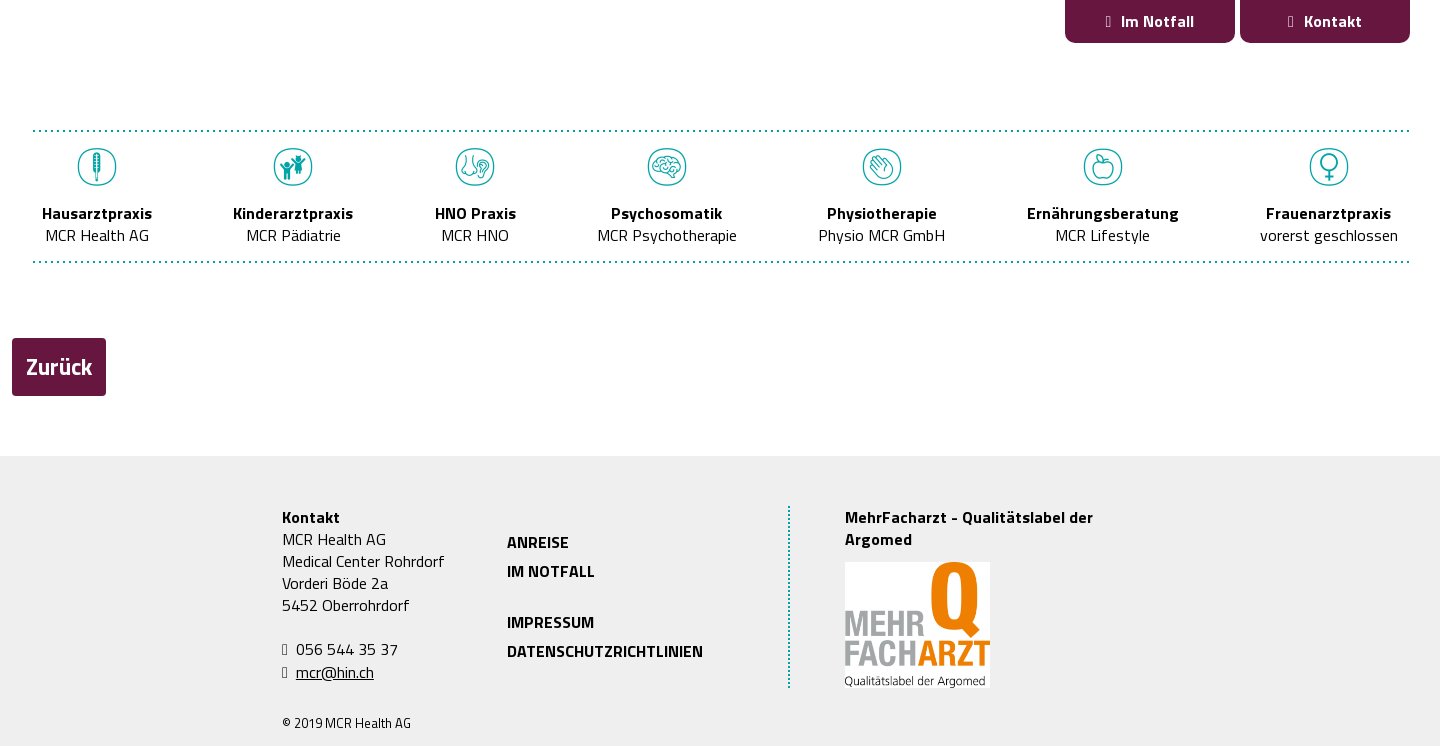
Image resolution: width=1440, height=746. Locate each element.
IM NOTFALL (551, 571)
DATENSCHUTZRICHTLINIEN (605, 651)
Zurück (59, 366)
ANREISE (538, 542)
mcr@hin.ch (335, 672)
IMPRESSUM (550, 622)
